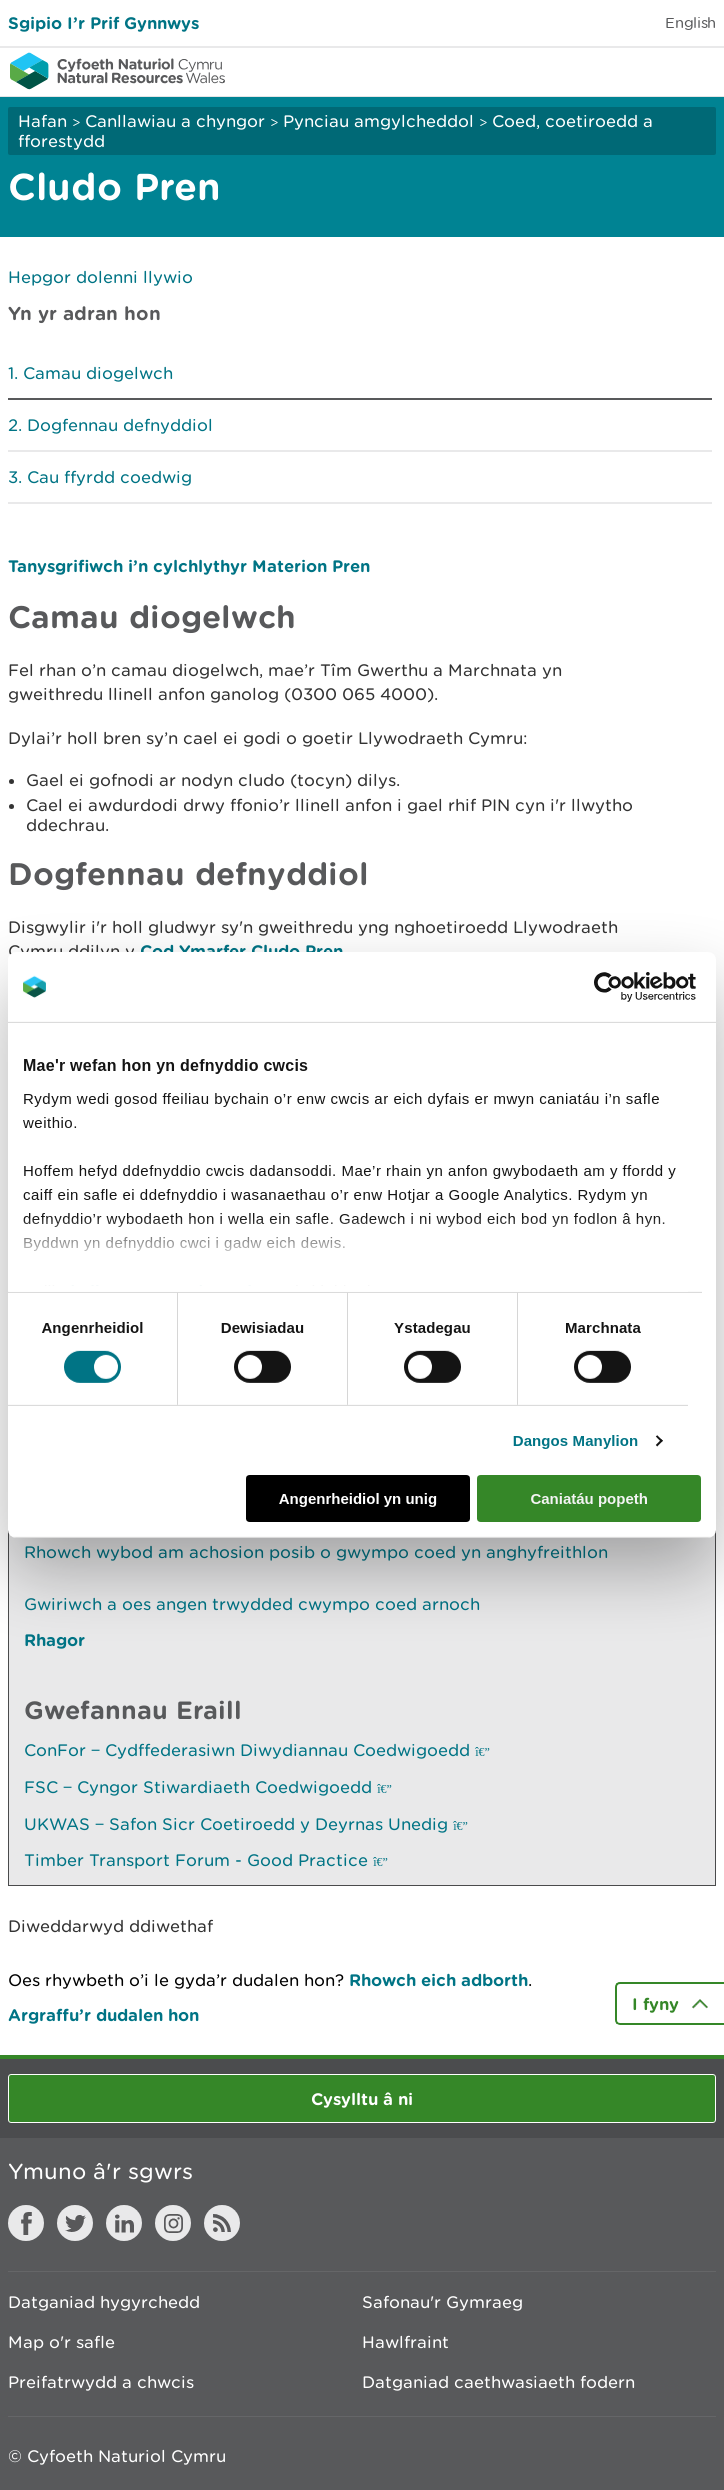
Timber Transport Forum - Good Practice (206, 1860)
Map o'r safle (61, 2342)
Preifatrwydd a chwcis (101, 2382)
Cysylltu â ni (362, 2098)
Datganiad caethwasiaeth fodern (498, 2382)
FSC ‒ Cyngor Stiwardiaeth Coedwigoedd (208, 1787)
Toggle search (640, 70)
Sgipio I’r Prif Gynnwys (103, 22)
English (690, 22)
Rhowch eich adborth (438, 1979)
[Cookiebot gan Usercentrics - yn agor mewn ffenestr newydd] (643, 987)
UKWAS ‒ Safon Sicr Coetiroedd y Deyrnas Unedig (246, 1824)
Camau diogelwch (98, 373)
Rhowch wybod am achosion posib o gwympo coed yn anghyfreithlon (316, 1552)
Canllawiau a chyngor (175, 121)
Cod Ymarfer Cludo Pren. (244, 950)
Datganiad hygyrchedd (104, 2302)
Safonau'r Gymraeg (442, 2302)
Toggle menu (696, 70)
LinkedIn (124, 2223)
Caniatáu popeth (589, 1498)
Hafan (42, 121)
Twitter (75, 2223)
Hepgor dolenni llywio (100, 277)
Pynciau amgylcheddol (378, 121)
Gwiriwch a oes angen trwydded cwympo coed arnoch (252, 1604)
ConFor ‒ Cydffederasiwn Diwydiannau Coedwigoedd (257, 1750)
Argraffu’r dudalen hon (103, 2014)
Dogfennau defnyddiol (120, 425)
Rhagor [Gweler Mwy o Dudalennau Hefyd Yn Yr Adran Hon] (54, 1639)
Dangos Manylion (576, 1440)
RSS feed (222, 2223)
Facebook (26, 2223)
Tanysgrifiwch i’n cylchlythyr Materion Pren (189, 565)
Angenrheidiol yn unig (358, 1498)
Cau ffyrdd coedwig (109, 477)
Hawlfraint (405, 2342)
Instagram (173, 2223)
